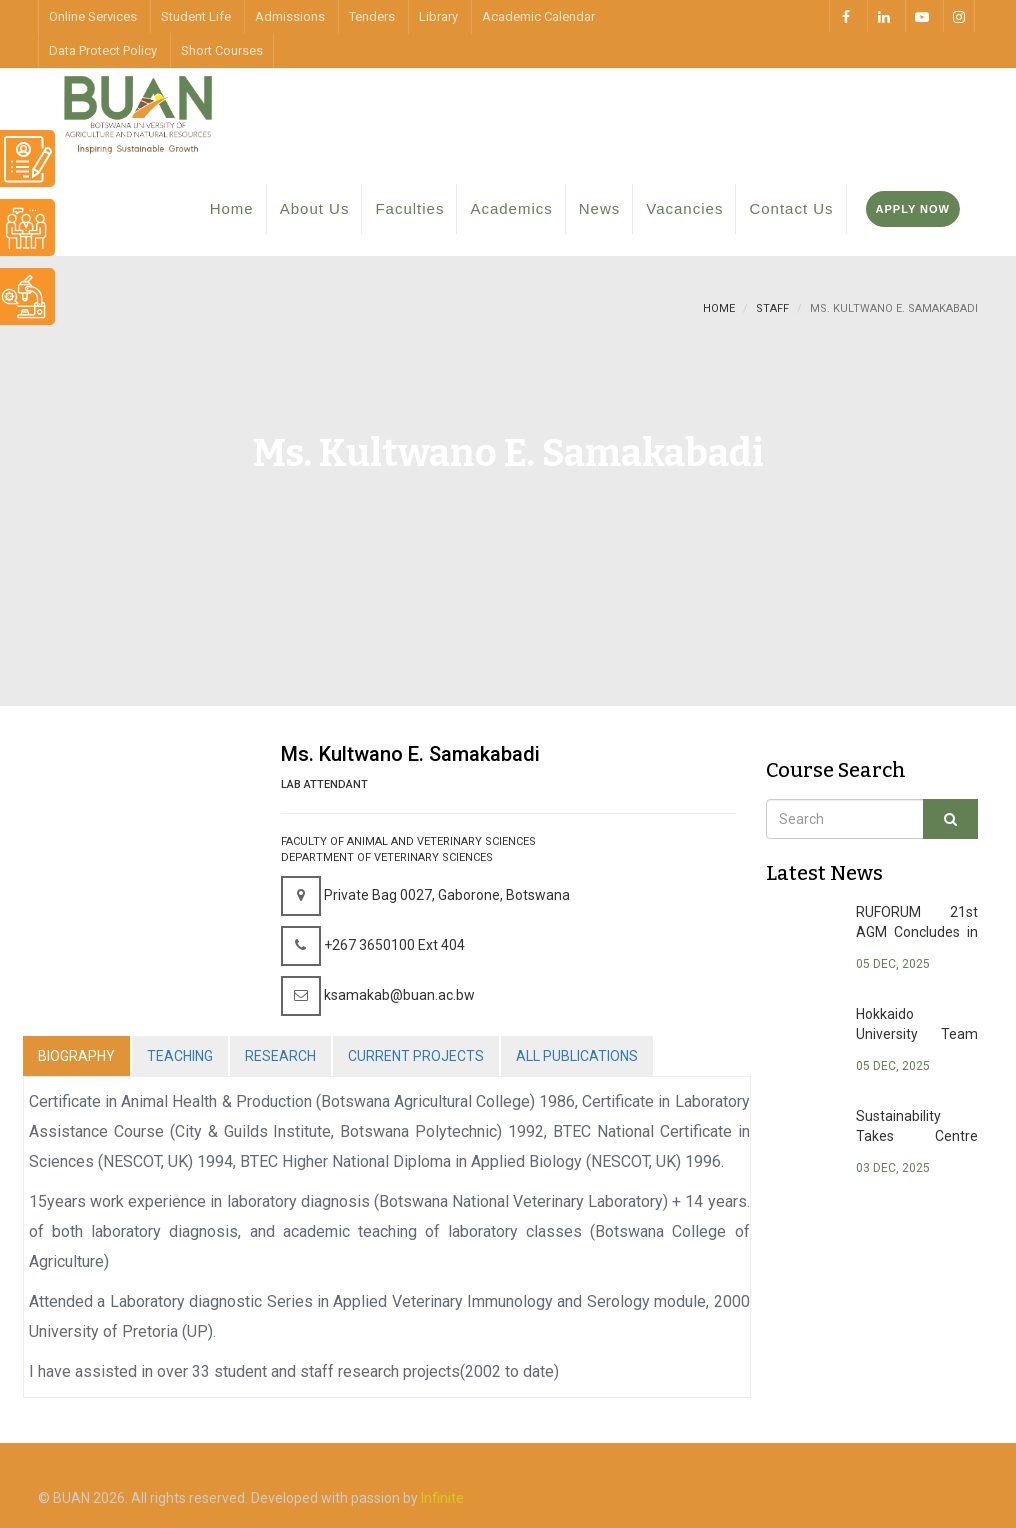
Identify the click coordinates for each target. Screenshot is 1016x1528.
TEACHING (180, 1056)
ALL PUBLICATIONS (577, 1056)
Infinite (442, 1498)
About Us (315, 208)
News (600, 208)
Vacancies (684, 208)
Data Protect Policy (103, 50)
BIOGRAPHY (76, 1056)
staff (772, 308)
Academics (511, 208)
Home (232, 208)
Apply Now (913, 209)
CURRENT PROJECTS (416, 1056)
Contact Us (791, 208)
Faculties (409, 208)
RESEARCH (280, 1056)
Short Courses (222, 50)
